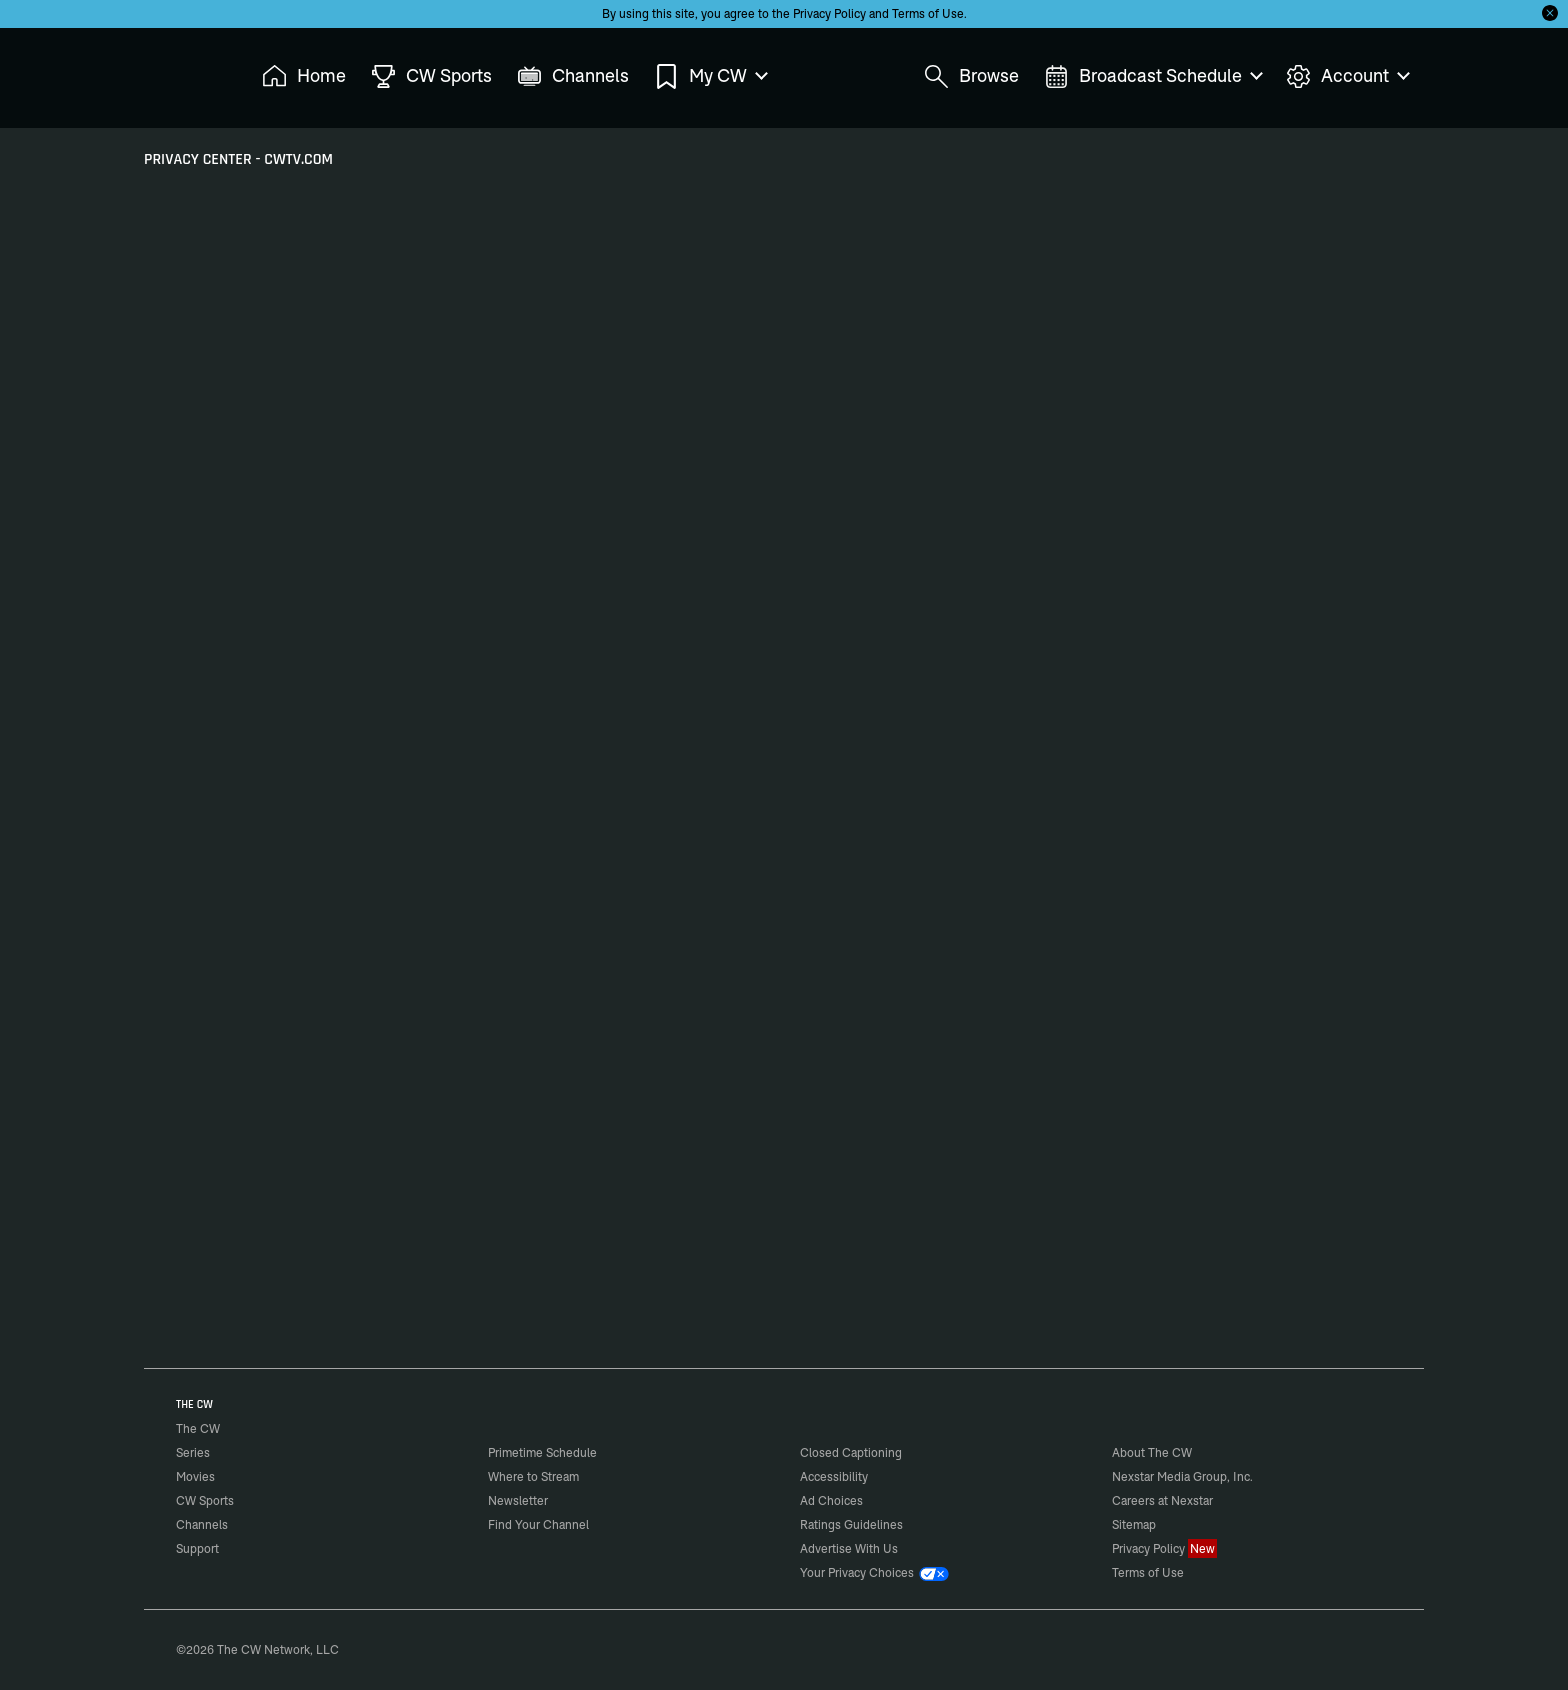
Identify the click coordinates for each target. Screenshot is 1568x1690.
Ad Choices (831, 1500)
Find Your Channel (538, 1524)
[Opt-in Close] (1550, 13)
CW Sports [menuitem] (431, 76)
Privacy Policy (829, 13)
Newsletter (518, 1500)
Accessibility (834, 1476)
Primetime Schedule (542, 1452)
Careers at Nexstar (1162, 1500)
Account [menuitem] (1347, 76)
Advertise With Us (849, 1548)
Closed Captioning (851, 1452)
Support (197, 1548)
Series (193, 1452)
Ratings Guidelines (851, 1524)
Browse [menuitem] (971, 76)
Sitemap (1134, 1524)
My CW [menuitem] (710, 76)
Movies (195, 1476)
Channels (202, 1524)
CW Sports (205, 1500)
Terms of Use (928, 13)
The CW (185, 71)
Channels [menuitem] (573, 76)
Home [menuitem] (304, 76)
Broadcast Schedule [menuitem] (1152, 76)
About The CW (1152, 1452)
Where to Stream (533, 1476)
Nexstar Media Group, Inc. (1182, 1476)
